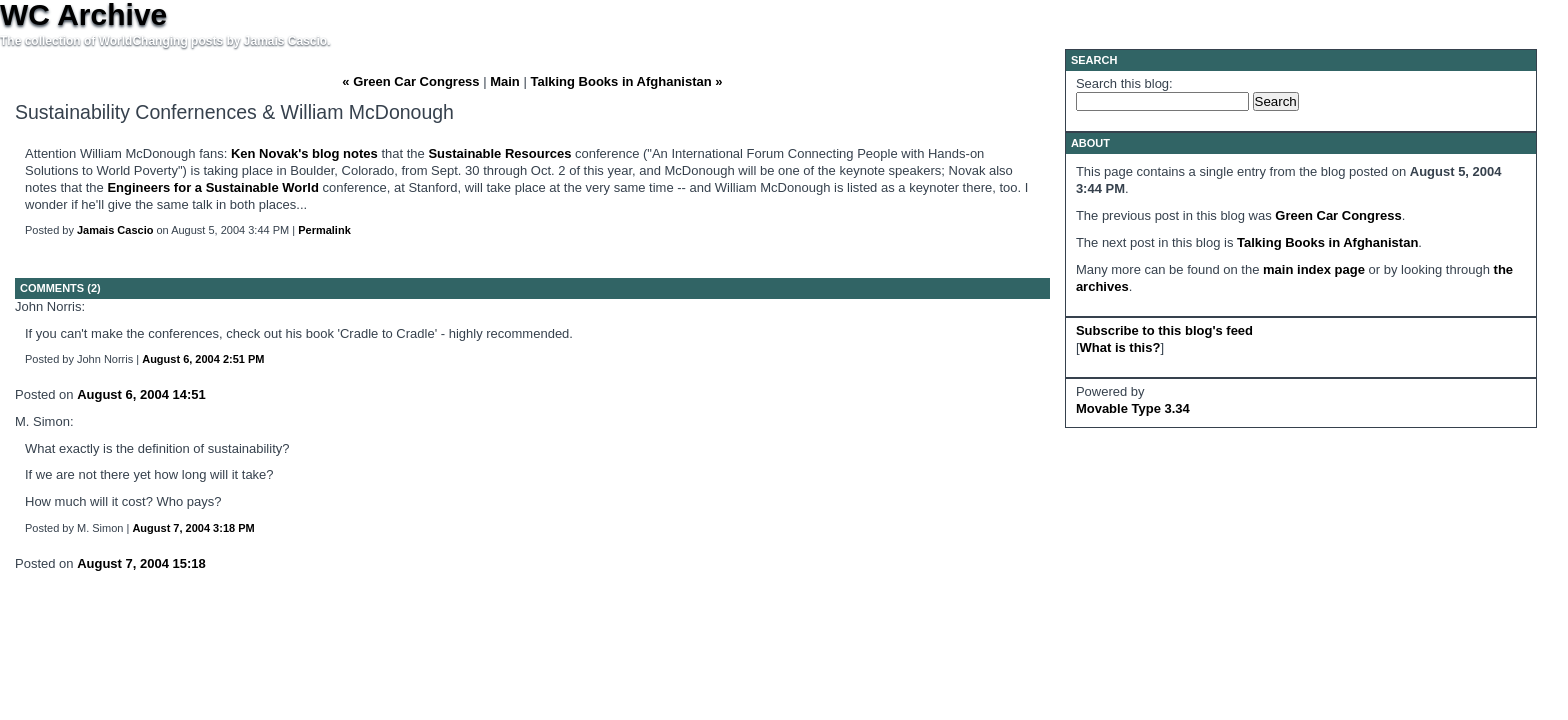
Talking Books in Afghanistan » (626, 81)
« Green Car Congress (410, 81)
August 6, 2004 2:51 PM (203, 359)
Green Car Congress (1338, 215)
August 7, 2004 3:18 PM (193, 528)
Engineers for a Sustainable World (212, 187)
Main (505, 81)
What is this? (1120, 347)
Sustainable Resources (499, 153)
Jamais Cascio (115, 230)
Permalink (324, 230)
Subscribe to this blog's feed (1164, 330)
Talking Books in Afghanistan (1327, 242)
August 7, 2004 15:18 (141, 563)
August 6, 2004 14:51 (141, 394)
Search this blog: (1124, 83)
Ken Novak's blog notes (304, 153)
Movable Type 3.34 (1133, 408)
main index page (1314, 269)
